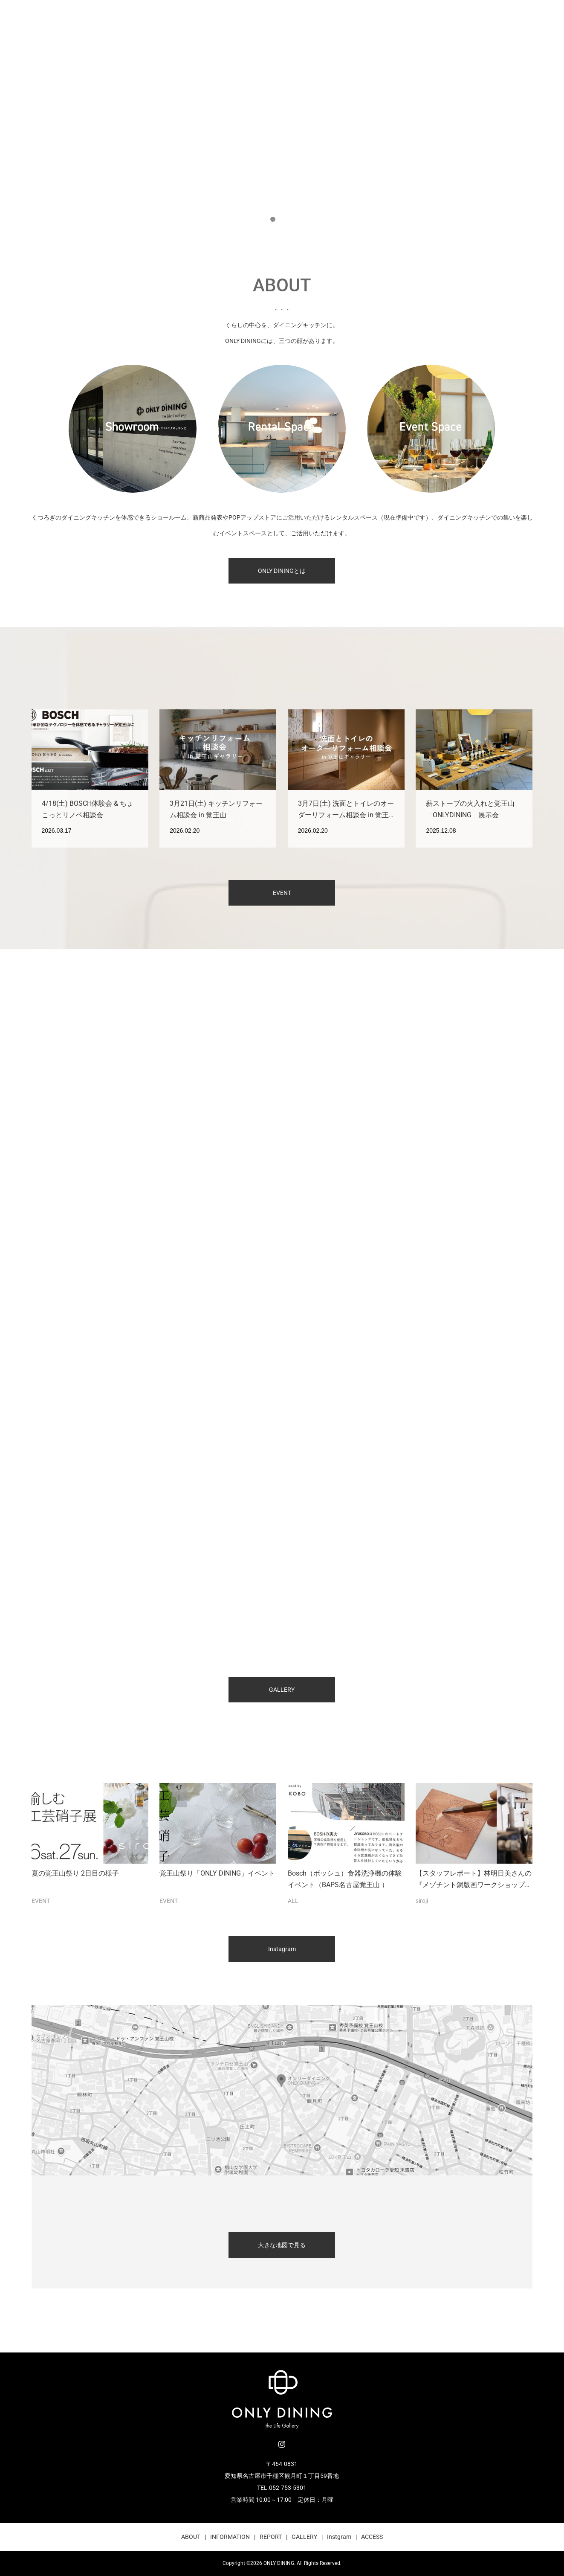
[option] (282, 116)
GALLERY (282, 1689)
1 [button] (273, 219)
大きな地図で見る (282, 2245)
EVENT (282, 892)
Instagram (282, 1949)
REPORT (271, 2536)
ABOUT (190, 2536)
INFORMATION (230, 2536)
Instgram (339, 2536)
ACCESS (372, 2536)
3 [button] (291, 219)
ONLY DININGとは (282, 570)
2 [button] (282, 219)
